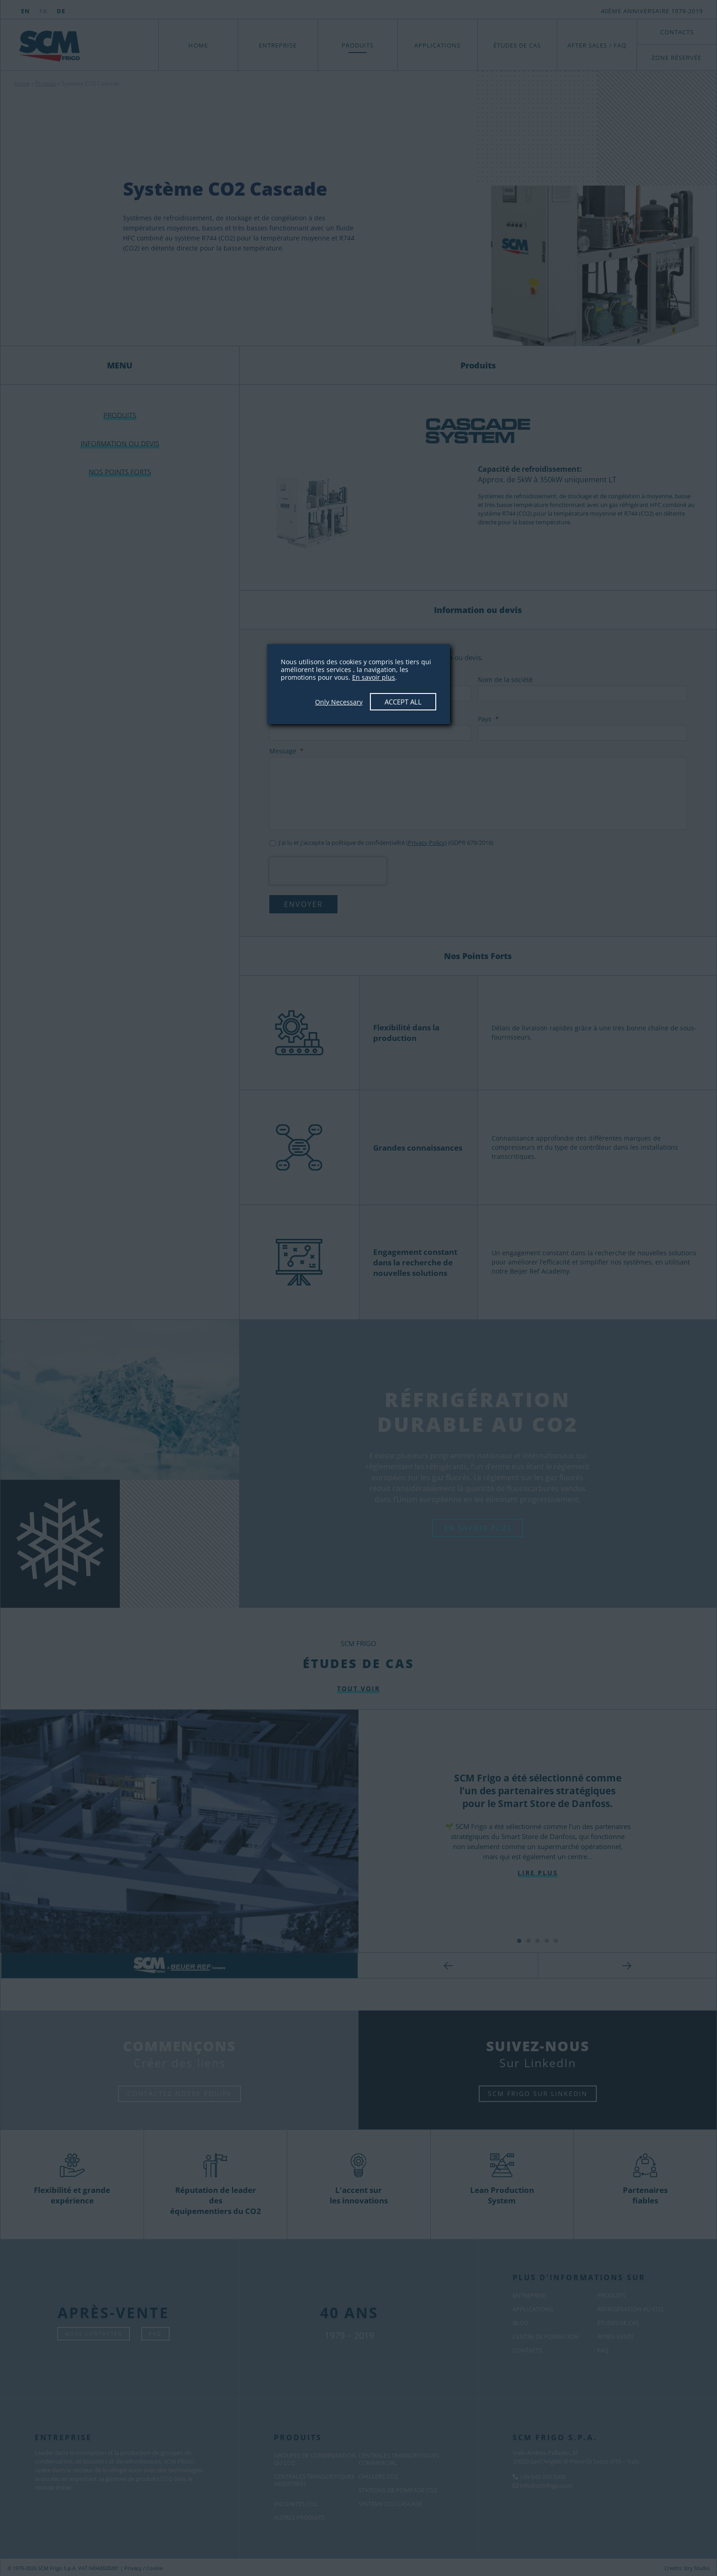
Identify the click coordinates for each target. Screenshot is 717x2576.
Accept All (403, 701)
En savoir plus (373, 677)
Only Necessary (339, 702)
